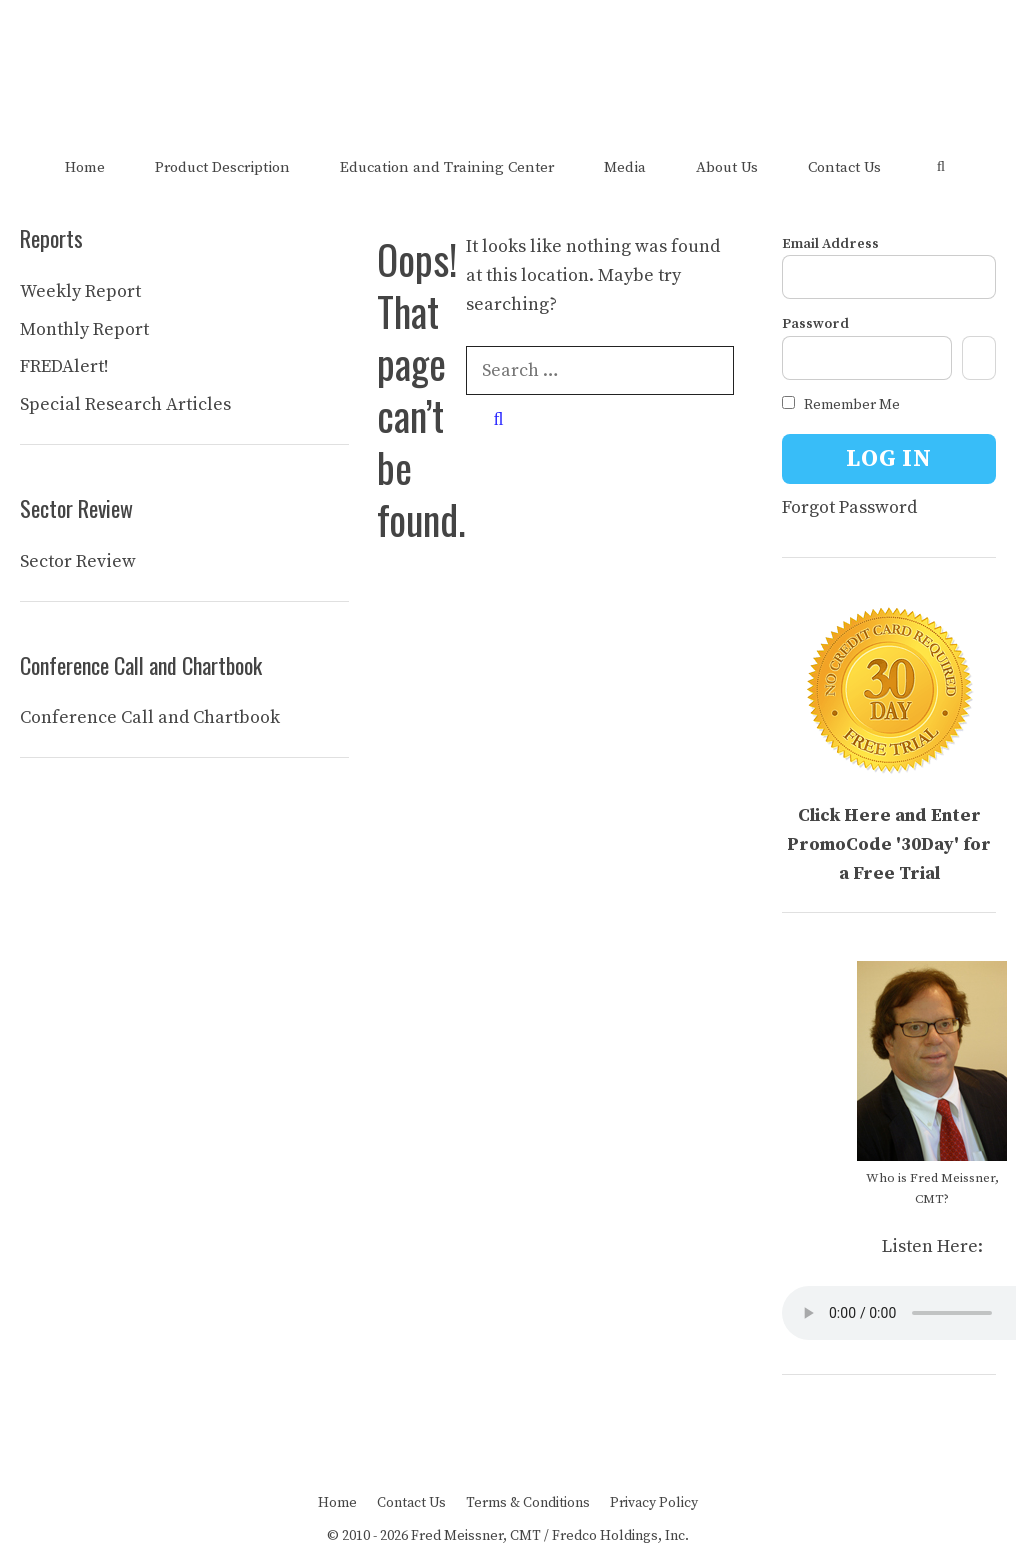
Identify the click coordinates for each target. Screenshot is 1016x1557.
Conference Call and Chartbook (150, 717)
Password (815, 324)
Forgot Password (849, 507)
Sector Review (78, 561)
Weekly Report (80, 291)
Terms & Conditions (528, 1503)
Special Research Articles (125, 404)
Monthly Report (84, 329)
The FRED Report (508, 58)
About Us (727, 167)
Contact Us (844, 167)
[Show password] (979, 358)
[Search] (498, 419)
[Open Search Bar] (940, 167)
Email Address (830, 244)
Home (85, 167)
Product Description (222, 167)
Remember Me (841, 405)
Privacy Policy (654, 1503)
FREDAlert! (64, 366)
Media (625, 167)
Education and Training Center (447, 167)
